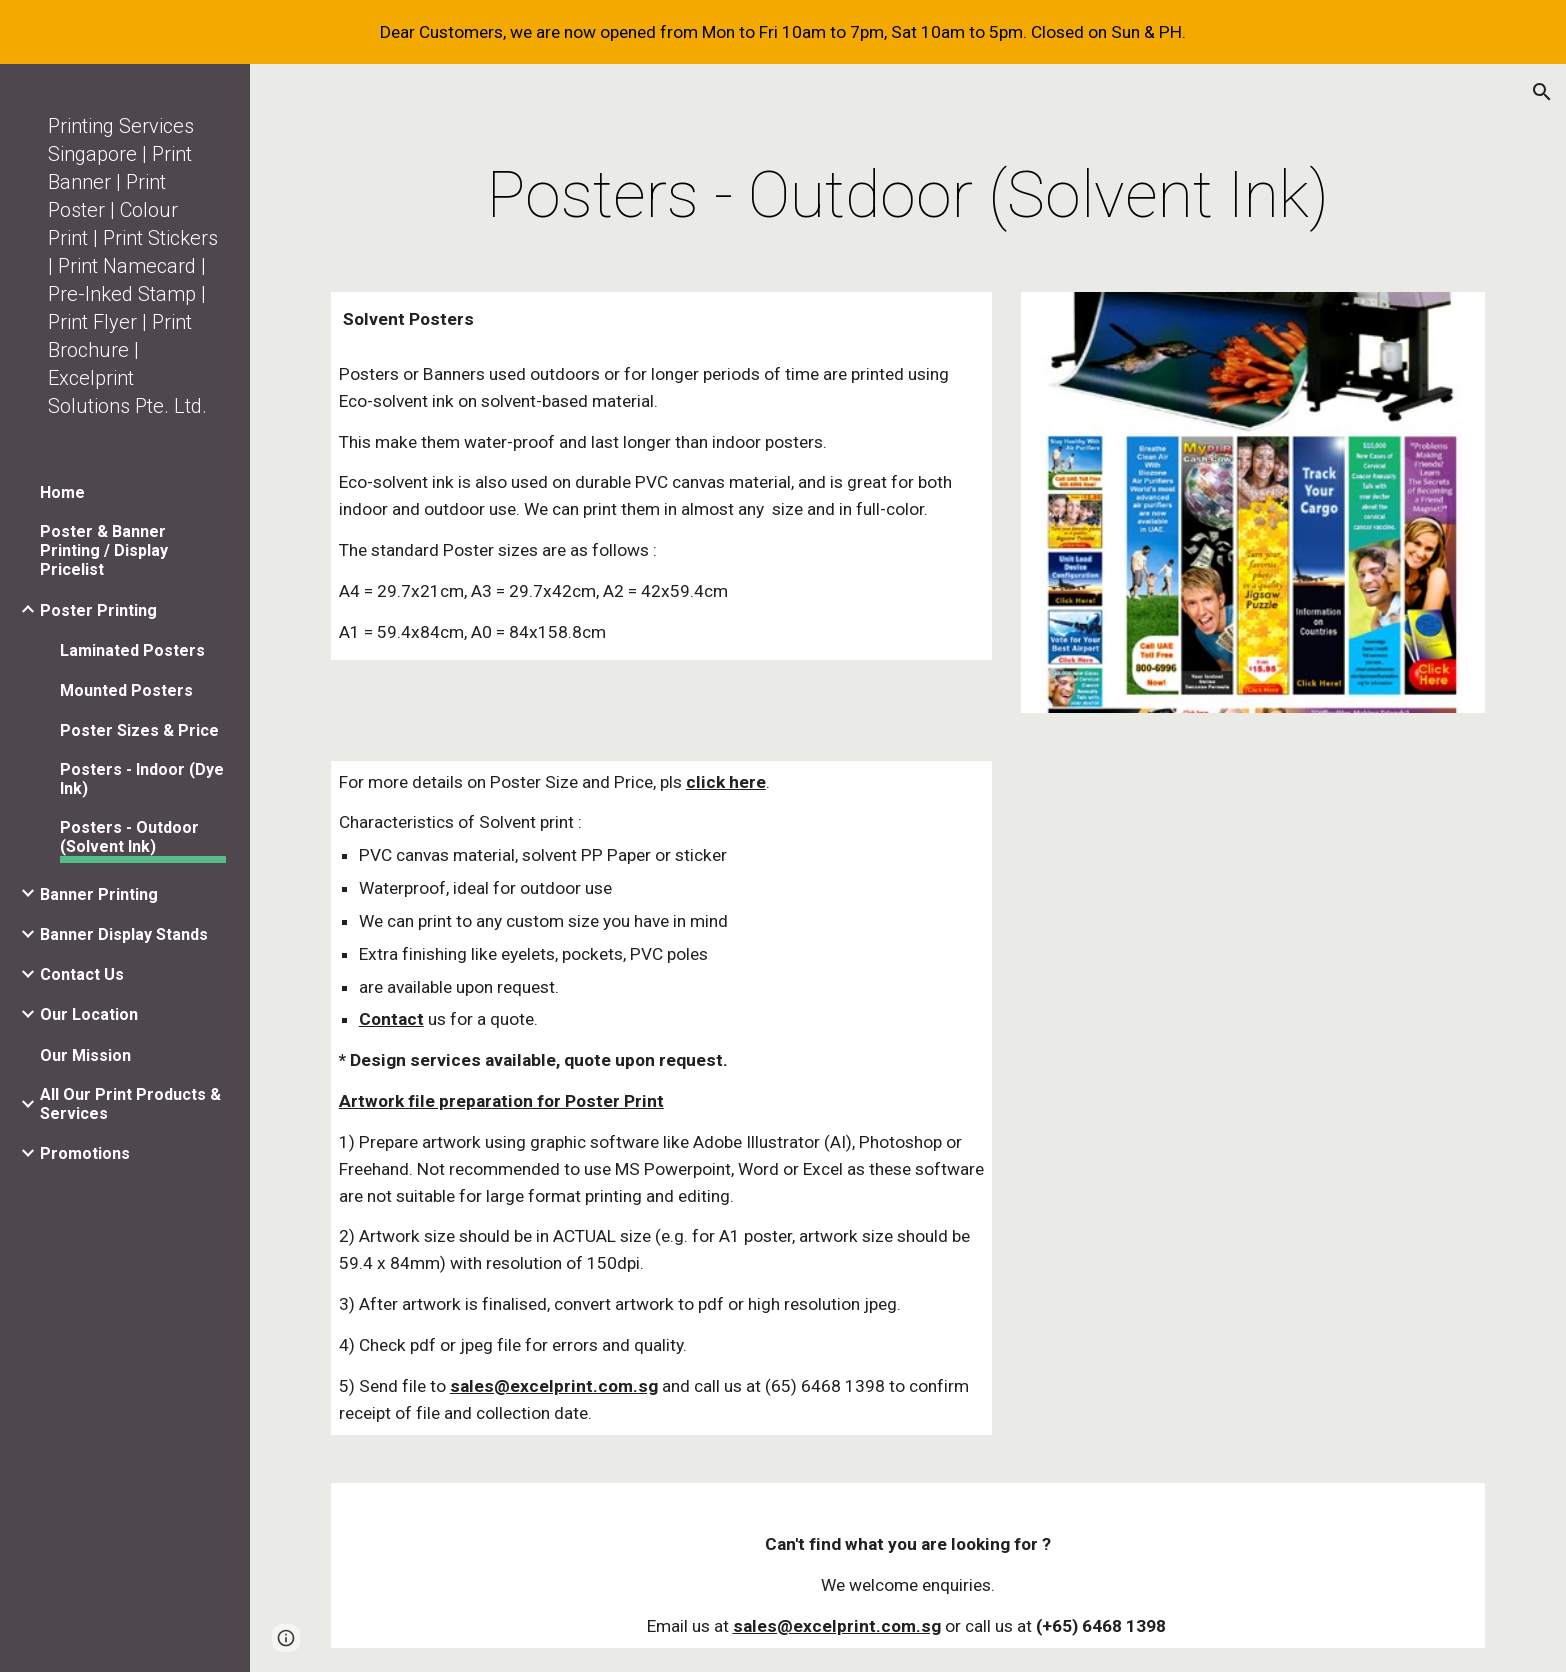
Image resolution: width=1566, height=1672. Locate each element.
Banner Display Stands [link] (124, 934)
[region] (783, 32)
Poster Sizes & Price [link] (139, 730)
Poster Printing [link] (98, 610)
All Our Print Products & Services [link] (130, 1104)
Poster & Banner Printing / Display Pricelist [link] (104, 550)
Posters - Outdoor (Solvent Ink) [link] (129, 837)
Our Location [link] (89, 1014)
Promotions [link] (85, 1153)
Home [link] (62, 492)
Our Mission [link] (85, 1055)
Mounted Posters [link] (126, 690)
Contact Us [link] (82, 974)
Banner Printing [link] (99, 894)
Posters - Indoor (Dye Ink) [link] (142, 779)
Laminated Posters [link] (132, 650)
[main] (908, 196)
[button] (1542, 92)
